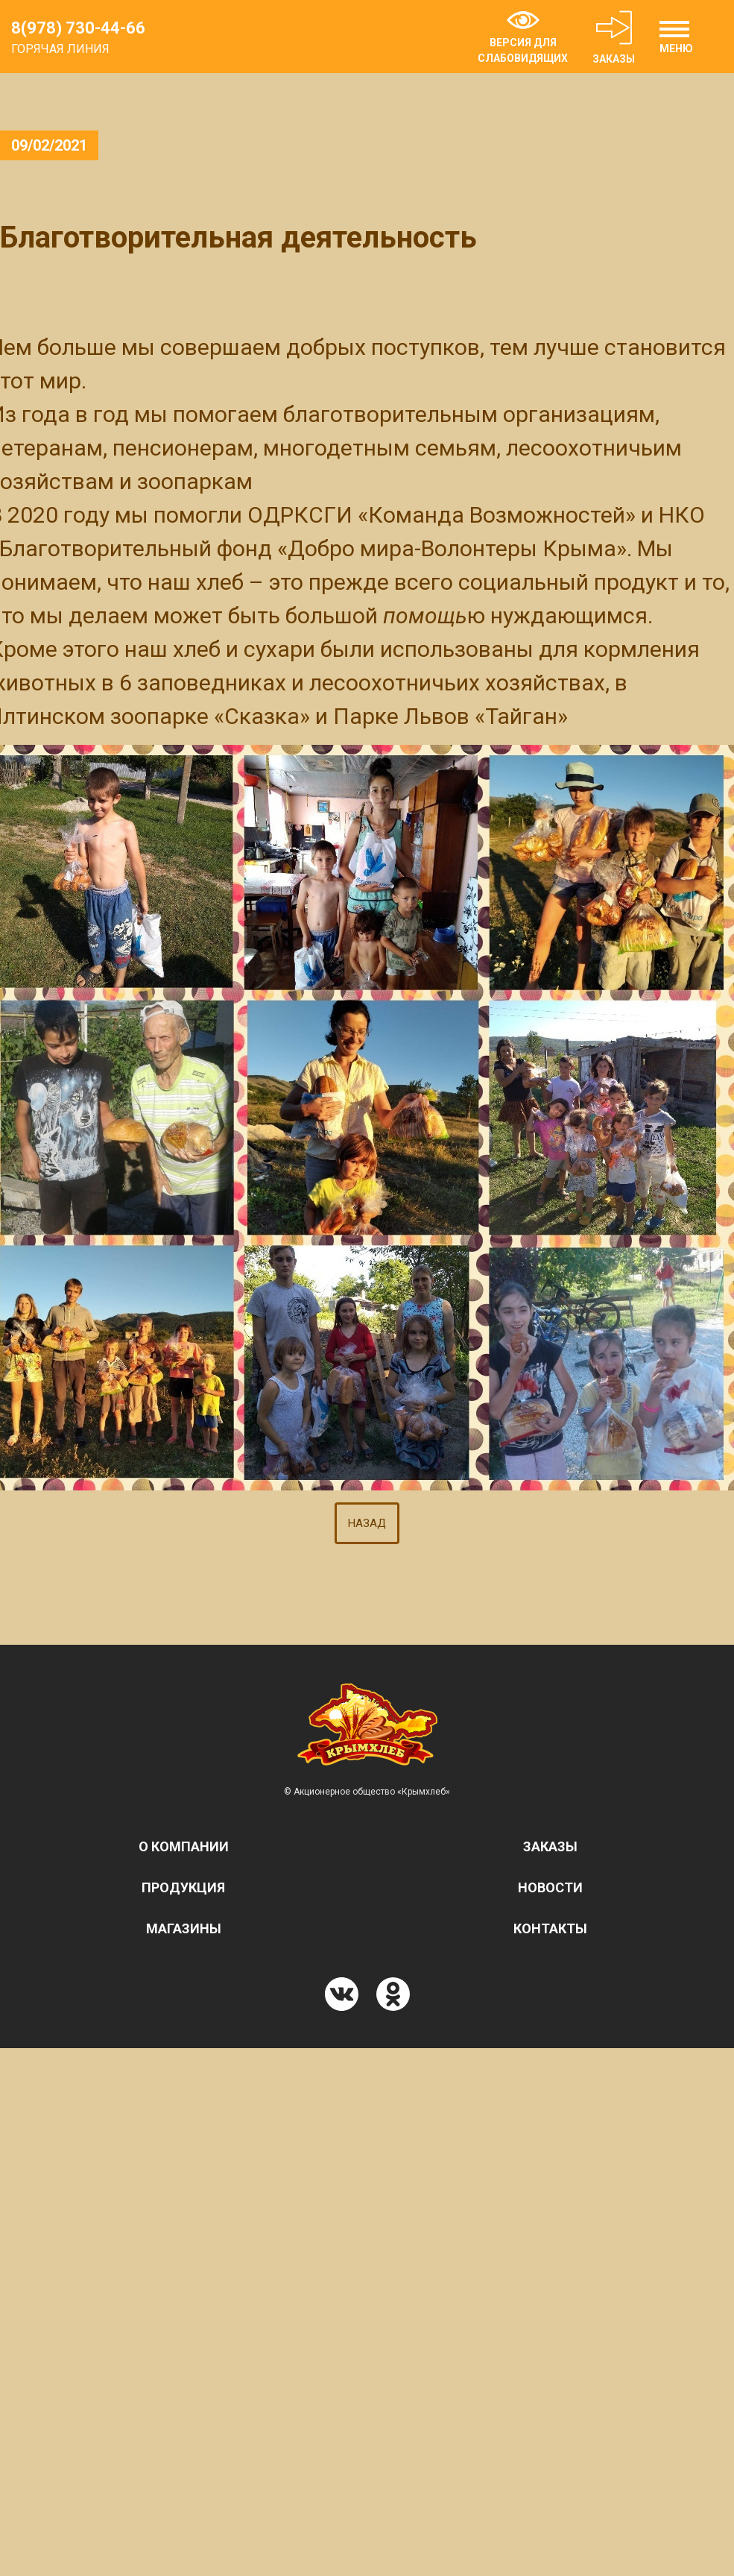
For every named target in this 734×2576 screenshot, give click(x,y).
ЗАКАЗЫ (613, 37)
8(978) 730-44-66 (78, 28)
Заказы (550, 1846)
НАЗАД (367, 1523)
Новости (550, 1887)
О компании (184, 1846)
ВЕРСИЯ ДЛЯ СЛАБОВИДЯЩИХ (523, 37)
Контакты (550, 1928)
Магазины (183, 1928)
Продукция (183, 1887)
